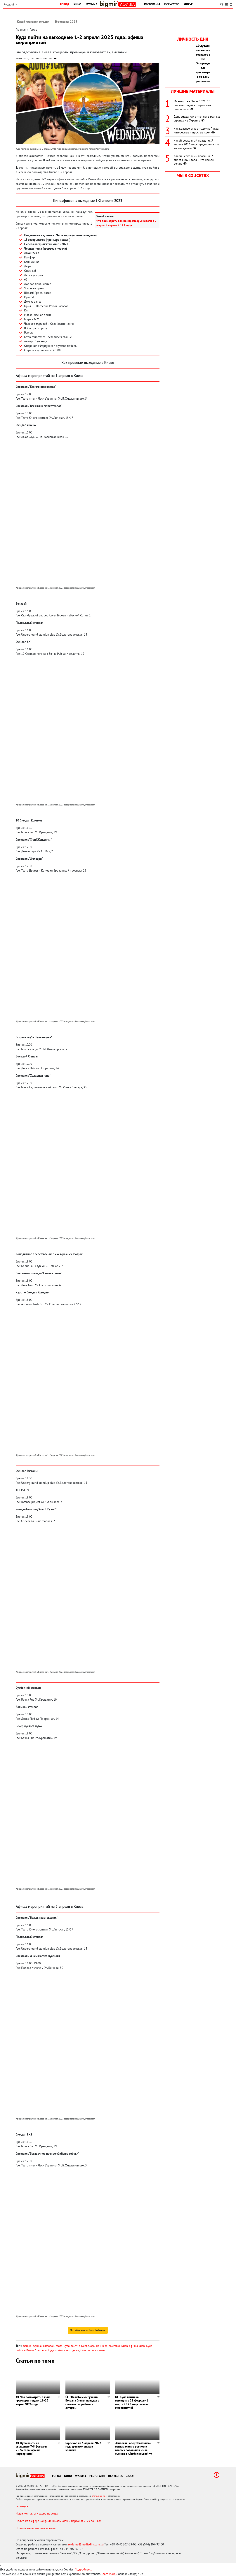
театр (59, 2346)
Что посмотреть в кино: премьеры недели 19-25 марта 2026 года (33, 2400)
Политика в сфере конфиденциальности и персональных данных (58, 2521)
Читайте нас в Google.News (87, 2330)
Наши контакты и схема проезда (37, 2513)
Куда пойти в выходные (63, 2350)
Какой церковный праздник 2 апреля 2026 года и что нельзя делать (194, 159)
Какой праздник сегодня (33, 21)
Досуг (188, 4)
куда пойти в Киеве (76, 2346)
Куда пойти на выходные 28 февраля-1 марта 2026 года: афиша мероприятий (131, 2402)
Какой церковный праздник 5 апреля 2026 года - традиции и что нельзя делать (196, 144)
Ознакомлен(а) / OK (130, 2574)
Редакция (22, 2506)
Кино (77, 4)
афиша (27, 2346)
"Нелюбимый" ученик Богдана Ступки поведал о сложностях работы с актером (82, 2402)
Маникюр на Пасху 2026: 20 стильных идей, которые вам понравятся (192, 105)
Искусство (172, 4)
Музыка (91, 4)
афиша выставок (43, 2346)
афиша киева (98, 2346)
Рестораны (152, 4)
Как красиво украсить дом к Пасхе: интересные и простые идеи (196, 130)
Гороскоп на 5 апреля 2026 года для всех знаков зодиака (83, 2446)
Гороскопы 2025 (66, 21)
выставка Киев (118, 2346)
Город (64, 4)
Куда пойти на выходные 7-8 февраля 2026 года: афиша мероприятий (31, 2448)
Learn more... (109, 2574)
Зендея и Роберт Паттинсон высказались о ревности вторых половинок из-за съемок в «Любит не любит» (133, 2448)
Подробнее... (83, 2569)
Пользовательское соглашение (35, 2528)
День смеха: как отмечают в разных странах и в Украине (197, 118)
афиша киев (137, 2346)
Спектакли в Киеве (92, 2350)
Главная (21, 29)
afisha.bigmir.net (99, 2495)
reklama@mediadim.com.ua (86, 2544)
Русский (9, 4)
